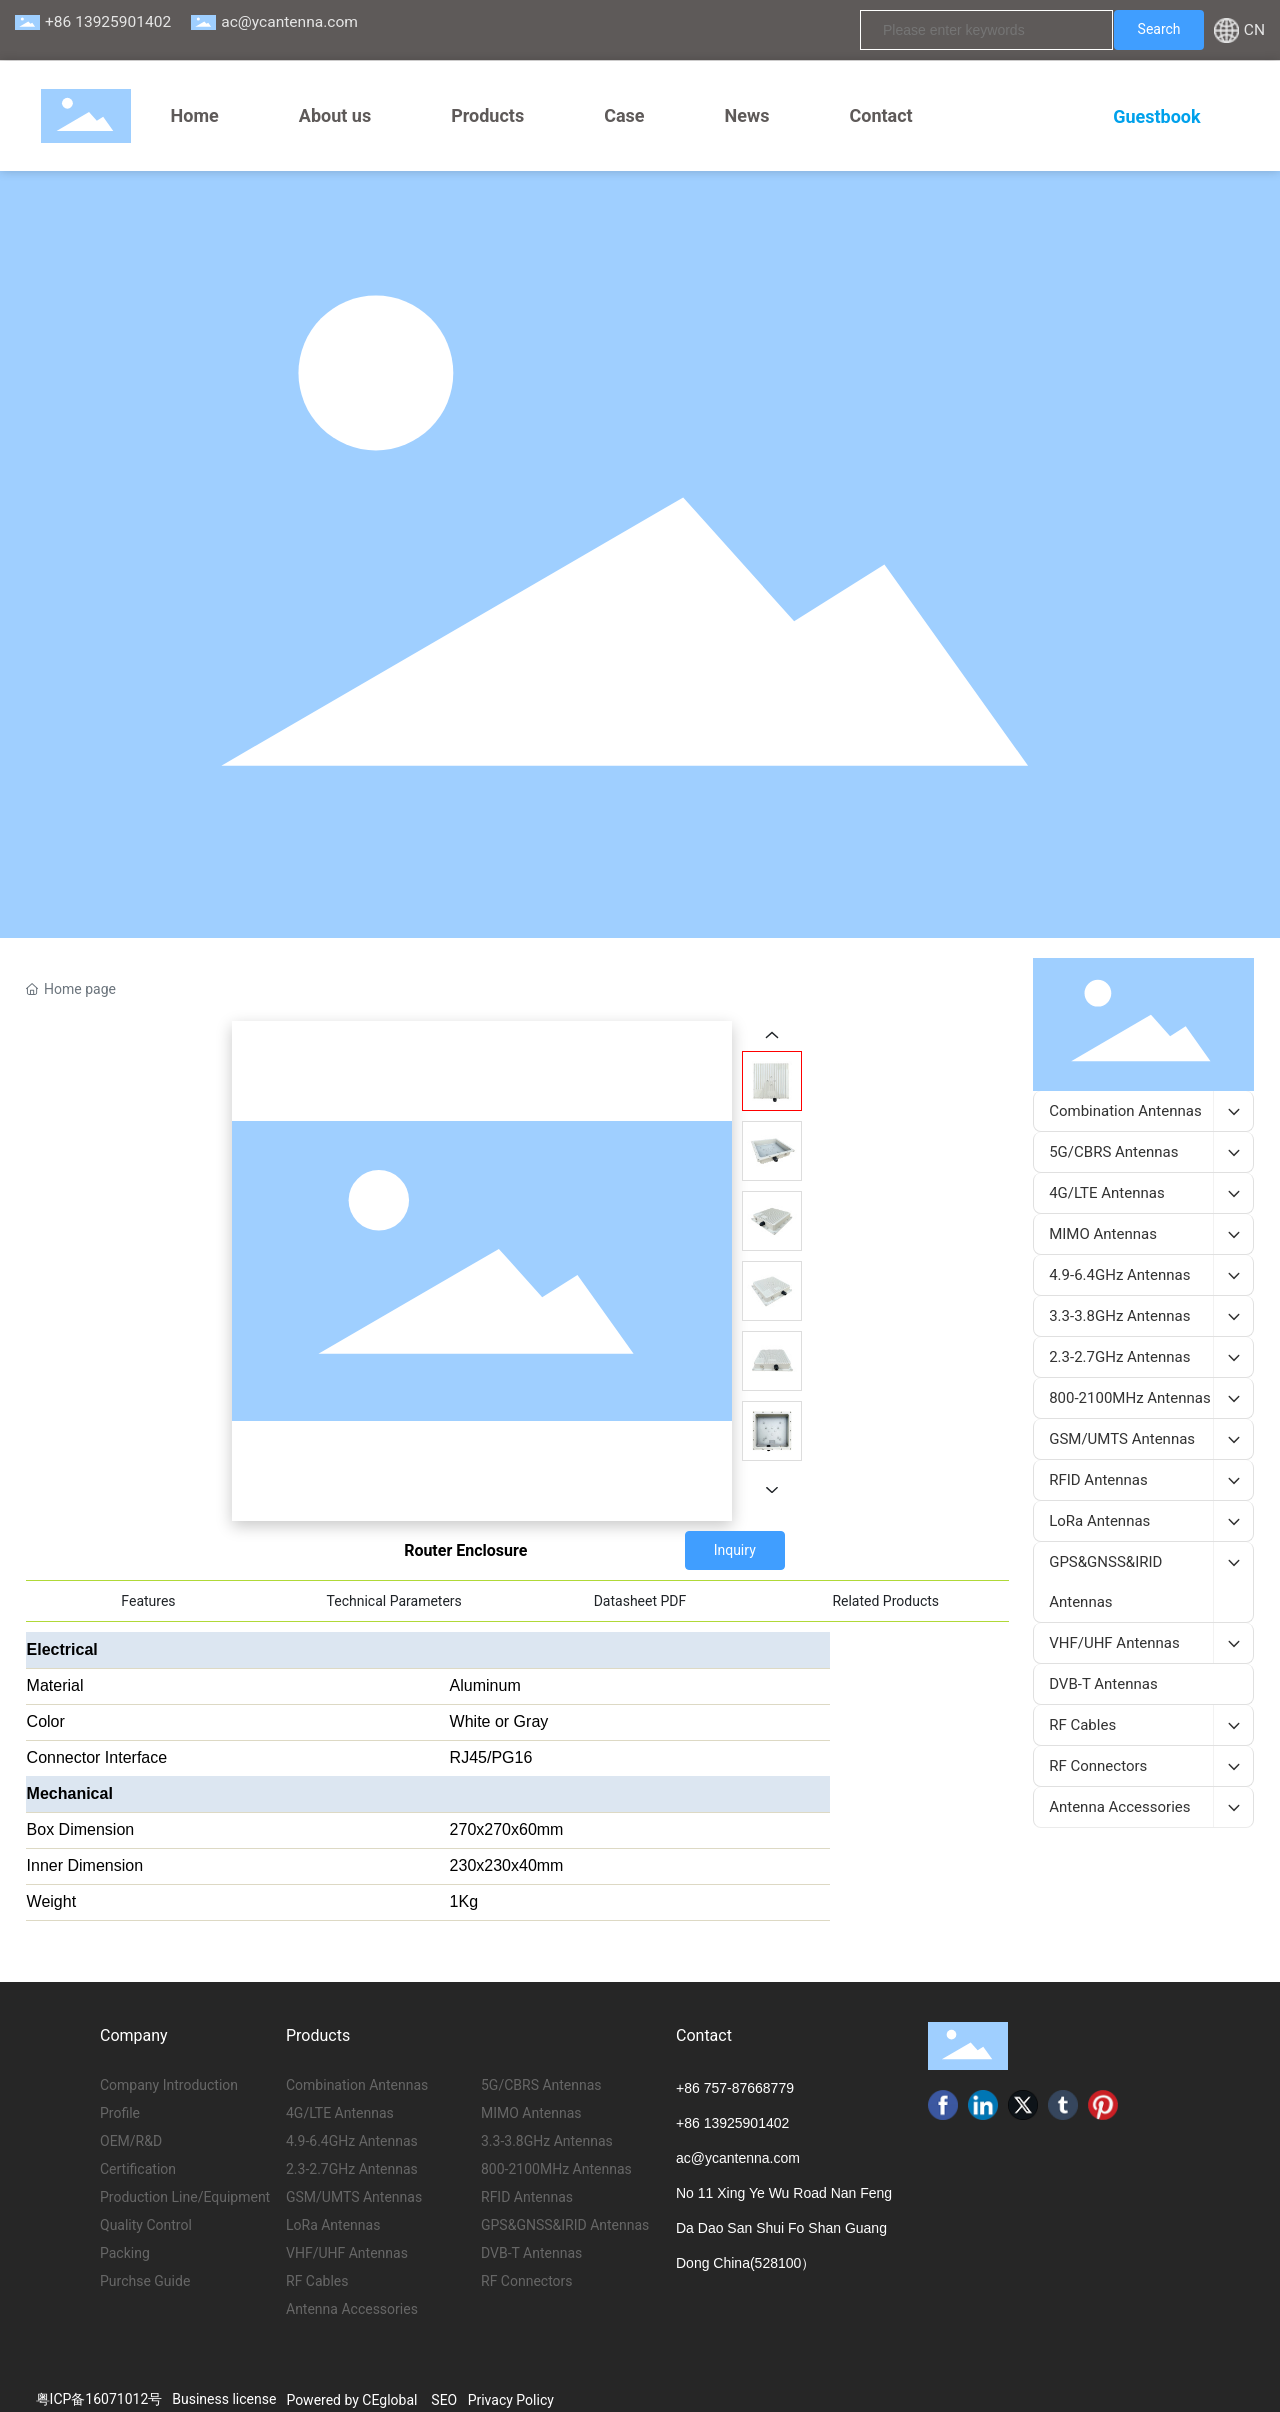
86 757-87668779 (739, 2088)
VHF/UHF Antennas (347, 2253)
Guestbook (1156, 116)
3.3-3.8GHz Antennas (547, 2141)
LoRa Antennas (333, 2225)
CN (1254, 30)
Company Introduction (169, 2085)
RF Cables (317, 2281)
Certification (138, 2169)
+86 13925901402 (108, 22)
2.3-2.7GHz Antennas (352, 2169)
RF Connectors (527, 2281)
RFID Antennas (527, 2197)
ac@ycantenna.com (289, 22)
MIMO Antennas (531, 2113)
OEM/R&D (131, 2141)
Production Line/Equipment (185, 2197)
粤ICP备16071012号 (99, 2399)
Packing (125, 2253)
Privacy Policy (511, 2400)
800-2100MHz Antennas (556, 2169)
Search (1159, 29)
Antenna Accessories (352, 2309)
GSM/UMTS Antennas (354, 2197)
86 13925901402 (736, 2123)
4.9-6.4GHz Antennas (352, 2141)
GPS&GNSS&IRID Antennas (565, 2225)
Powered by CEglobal (351, 2400)
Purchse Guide (145, 2281)
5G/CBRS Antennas (541, 2085)
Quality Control (146, 2225)
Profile (120, 2113)
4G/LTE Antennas (340, 2113)
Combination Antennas (357, 2085)
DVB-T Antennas (531, 2253)
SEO (444, 2400)
